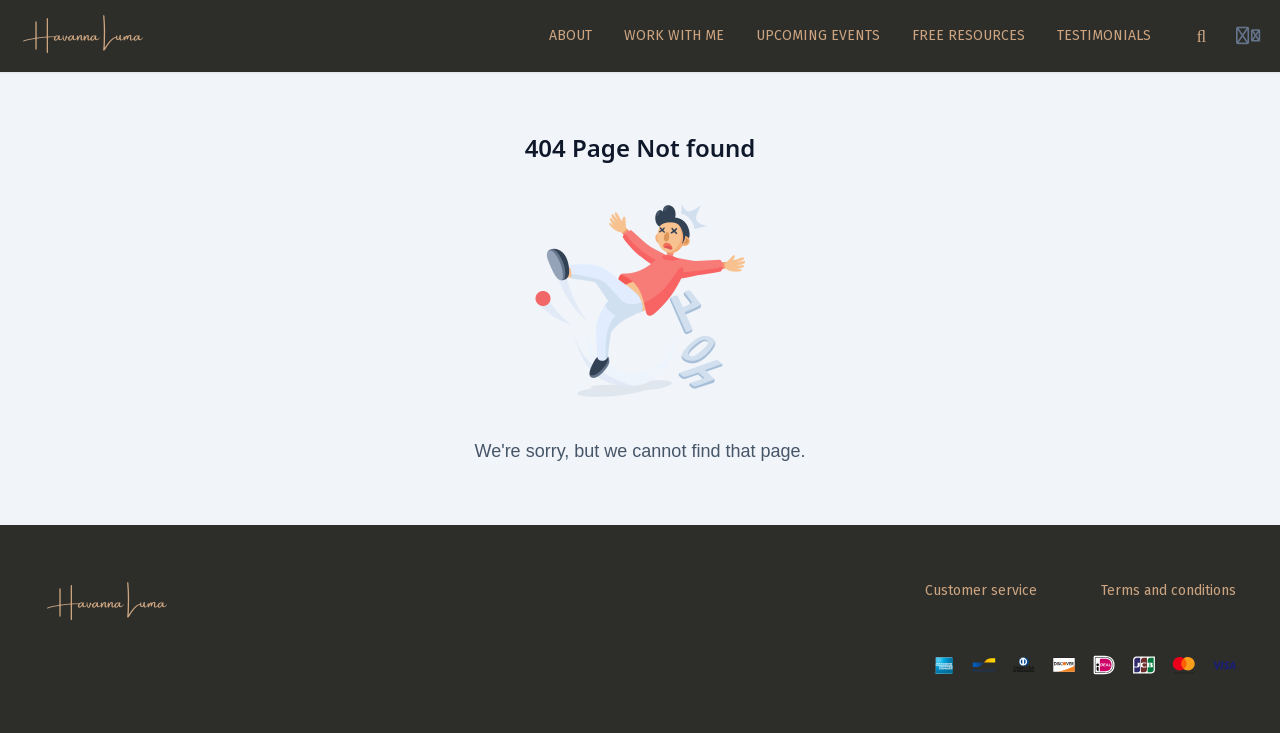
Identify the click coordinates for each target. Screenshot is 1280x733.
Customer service (981, 590)
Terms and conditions (1168, 590)
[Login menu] (1248, 36)
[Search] (1202, 36)
